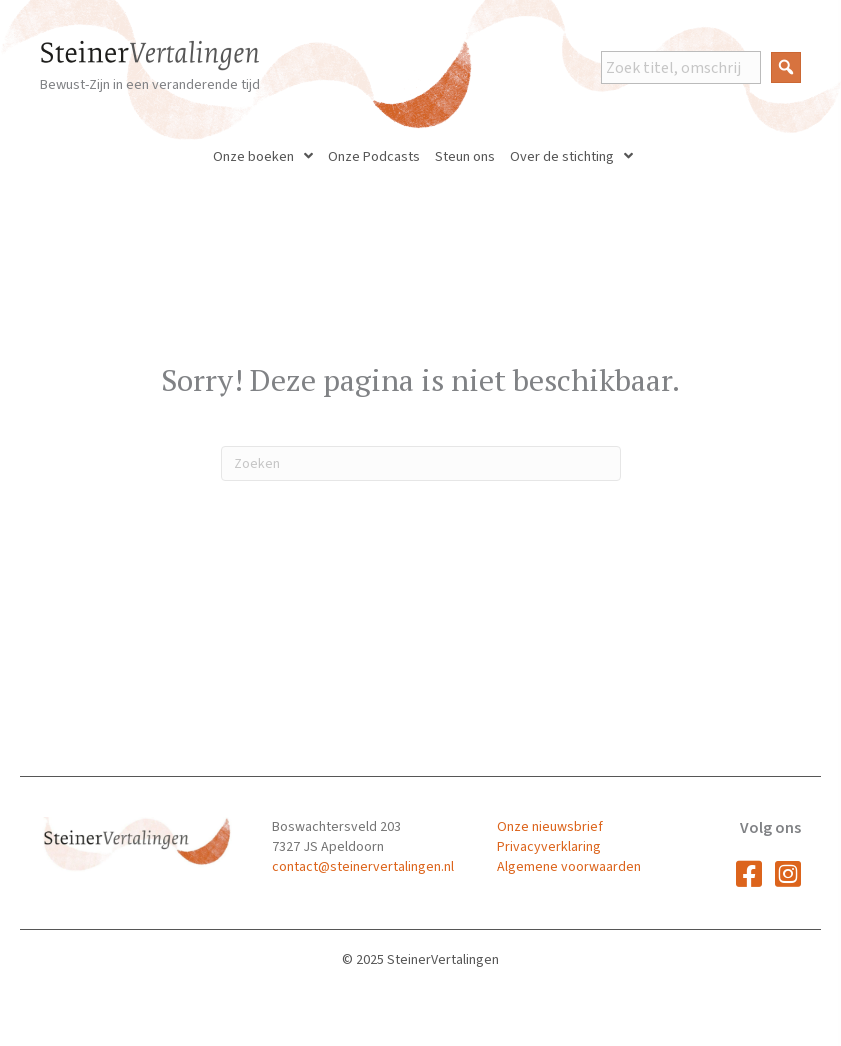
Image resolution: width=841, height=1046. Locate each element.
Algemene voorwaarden (569, 867)
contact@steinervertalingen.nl (363, 867)
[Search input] (681, 67)
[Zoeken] (421, 463)
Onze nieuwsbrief (550, 827)
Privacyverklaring (549, 847)
